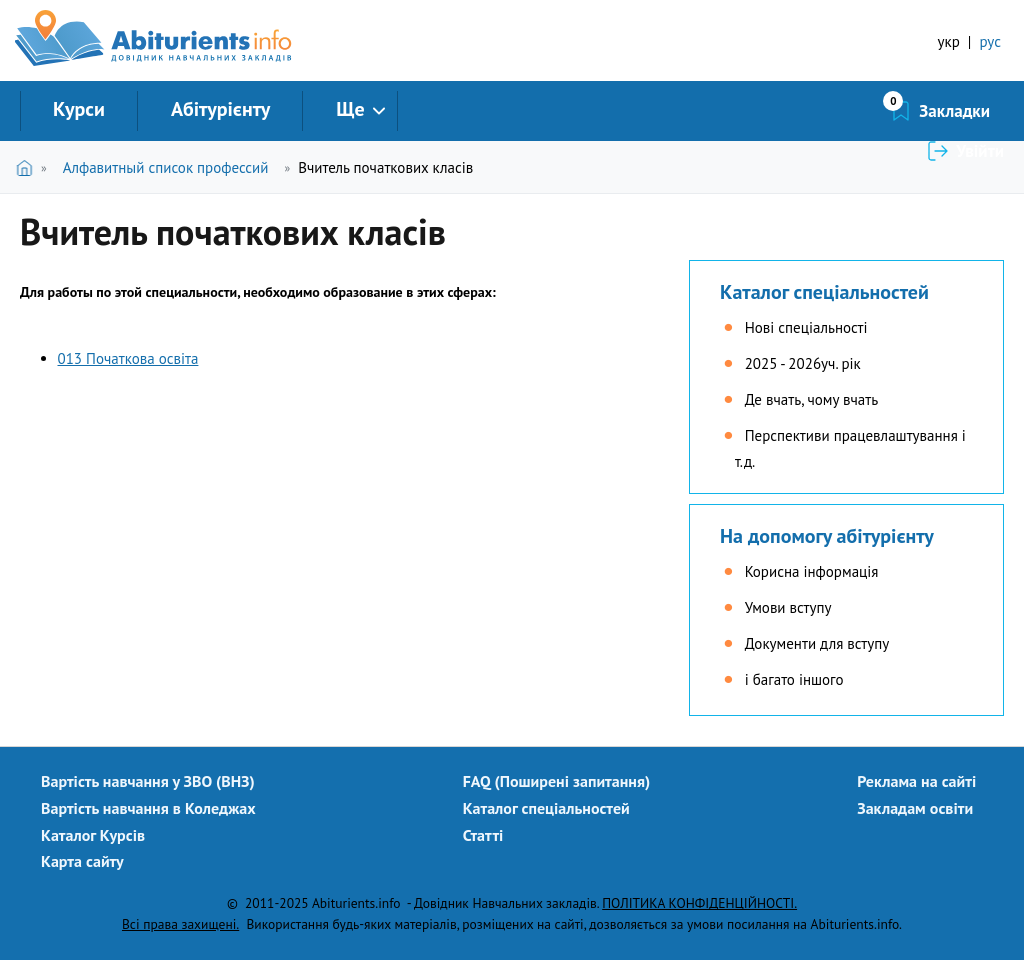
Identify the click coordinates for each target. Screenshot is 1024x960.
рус (990, 41)
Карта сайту (82, 861)
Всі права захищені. (180, 924)
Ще (350, 109)
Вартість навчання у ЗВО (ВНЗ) (148, 781)
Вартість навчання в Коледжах (148, 808)
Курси (79, 109)
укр (949, 41)
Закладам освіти (915, 808)
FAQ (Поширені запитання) (557, 781)
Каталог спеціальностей (824, 292)
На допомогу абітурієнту (827, 536)
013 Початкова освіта (128, 358)
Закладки (848, 111)
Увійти (980, 111)
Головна (28, 167)
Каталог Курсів (93, 835)
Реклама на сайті (916, 781)
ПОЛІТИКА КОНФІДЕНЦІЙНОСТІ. (699, 903)
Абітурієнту (220, 109)
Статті (483, 835)
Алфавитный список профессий (166, 167)
